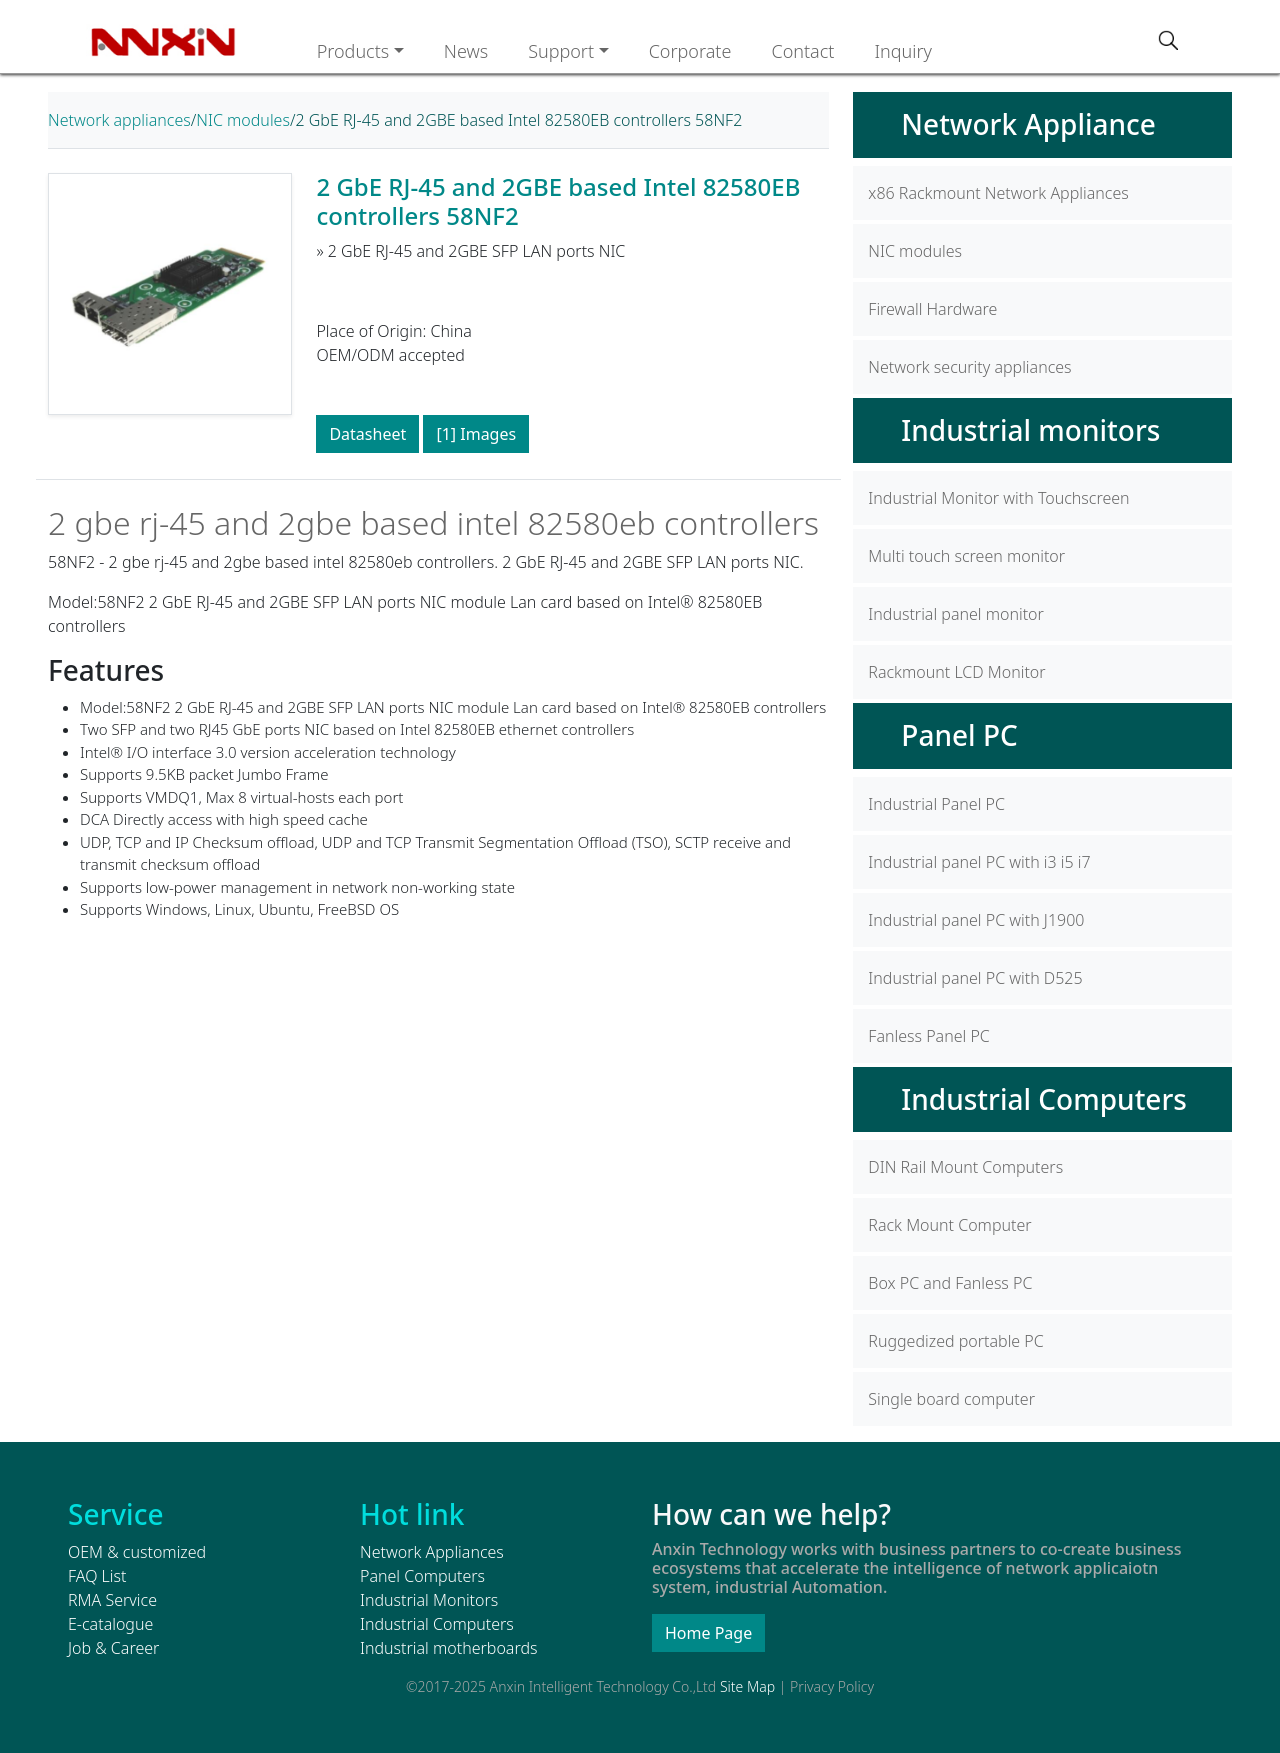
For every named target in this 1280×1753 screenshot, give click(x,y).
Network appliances (119, 120)
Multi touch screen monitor (966, 556)
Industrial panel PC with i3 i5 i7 (979, 862)
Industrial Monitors (429, 1600)
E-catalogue (110, 1624)
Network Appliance (1028, 124)
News (466, 51)
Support (561, 51)
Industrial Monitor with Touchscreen (998, 498)
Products (353, 51)
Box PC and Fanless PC (950, 1283)
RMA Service (112, 1600)
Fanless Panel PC (928, 1036)
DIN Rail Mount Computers (965, 1167)
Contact (802, 51)
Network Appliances (432, 1552)
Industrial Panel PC (936, 804)
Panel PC (959, 735)
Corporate (690, 51)
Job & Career (113, 1648)
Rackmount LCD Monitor (956, 672)
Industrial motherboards (448, 1648)
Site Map (747, 1686)
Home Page (708, 1633)
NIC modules (243, 120)
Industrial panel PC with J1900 (976, 920)
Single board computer (951, 1399)
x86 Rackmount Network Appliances (998, 193)
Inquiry (903, 51)
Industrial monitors (1030, 430)
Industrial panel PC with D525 (975, 978)
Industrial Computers (1044, 1099)
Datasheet (367, 434)
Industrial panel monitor (956, 614)
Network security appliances (969, 367)
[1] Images (476, 434)
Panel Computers (422, 1576)
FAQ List (97, 1576)
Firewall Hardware (932, 309)
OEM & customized (137, 1552)
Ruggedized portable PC (955, 1341)
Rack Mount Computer (949, 1225)
